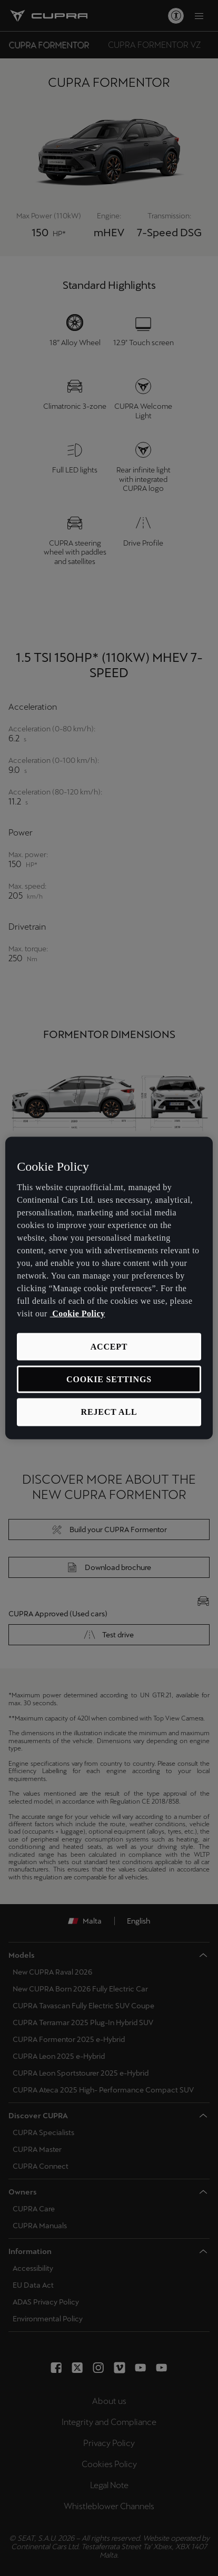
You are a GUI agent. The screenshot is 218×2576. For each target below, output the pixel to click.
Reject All (109, 1411)
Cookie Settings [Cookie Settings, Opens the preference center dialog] (109, 1379)
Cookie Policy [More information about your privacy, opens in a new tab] (77, 1313)
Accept (109, 1346)
